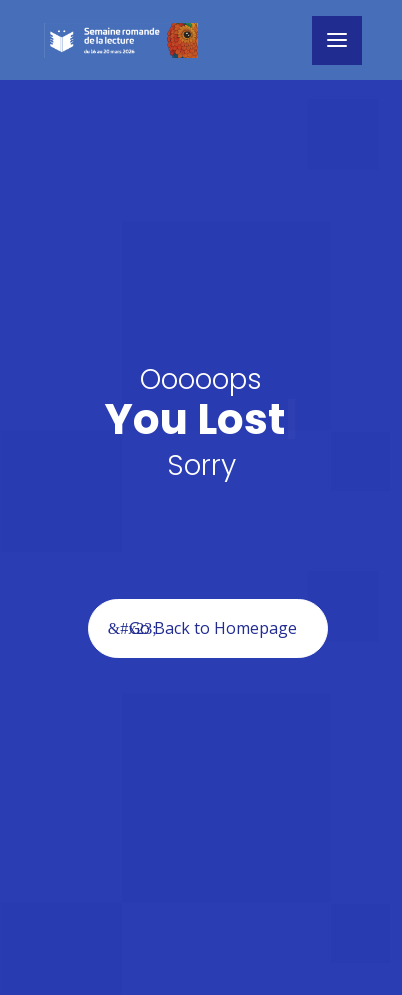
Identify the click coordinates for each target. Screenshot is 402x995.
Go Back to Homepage (213, 628)
